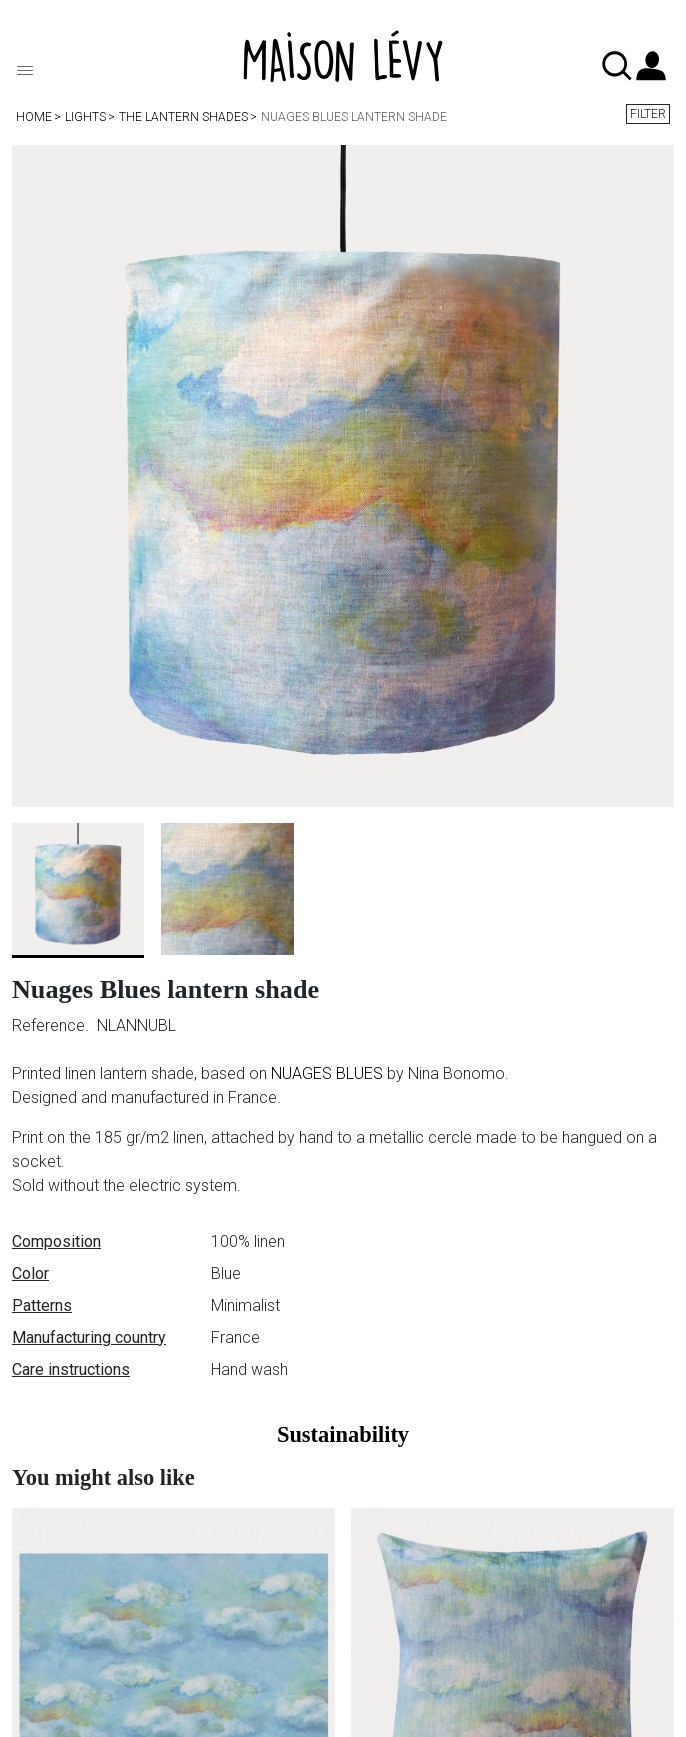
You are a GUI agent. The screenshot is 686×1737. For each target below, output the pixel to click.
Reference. (52, 1025)
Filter (648, 114)
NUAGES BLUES (327, 1073)
